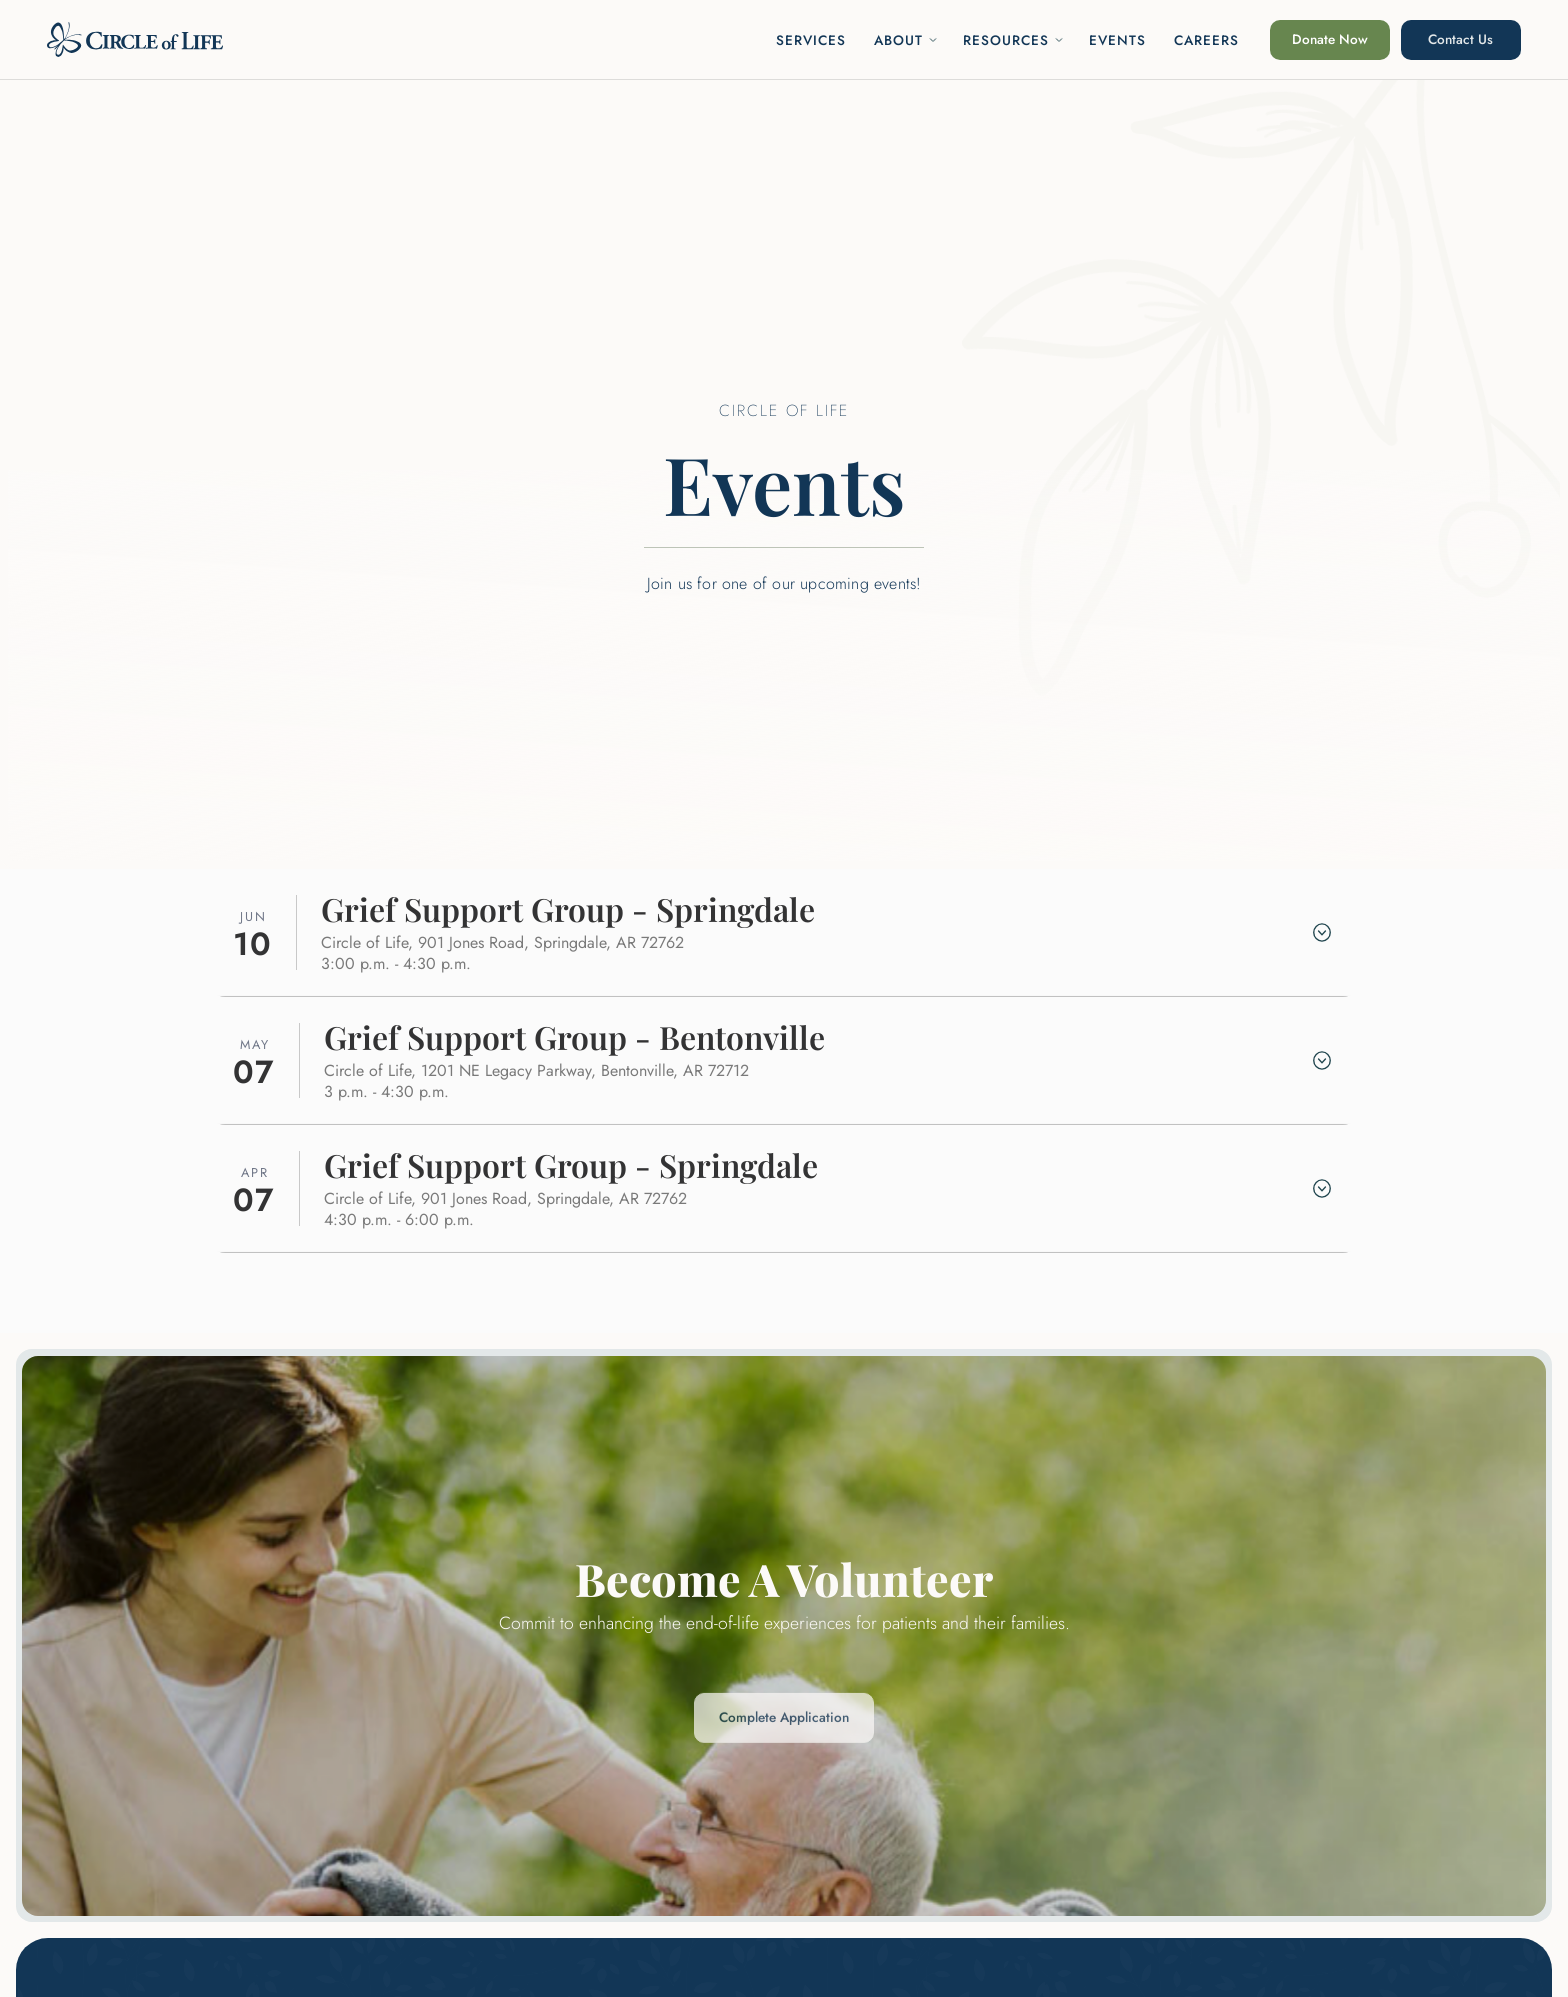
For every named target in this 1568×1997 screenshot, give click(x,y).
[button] (906, 40)
